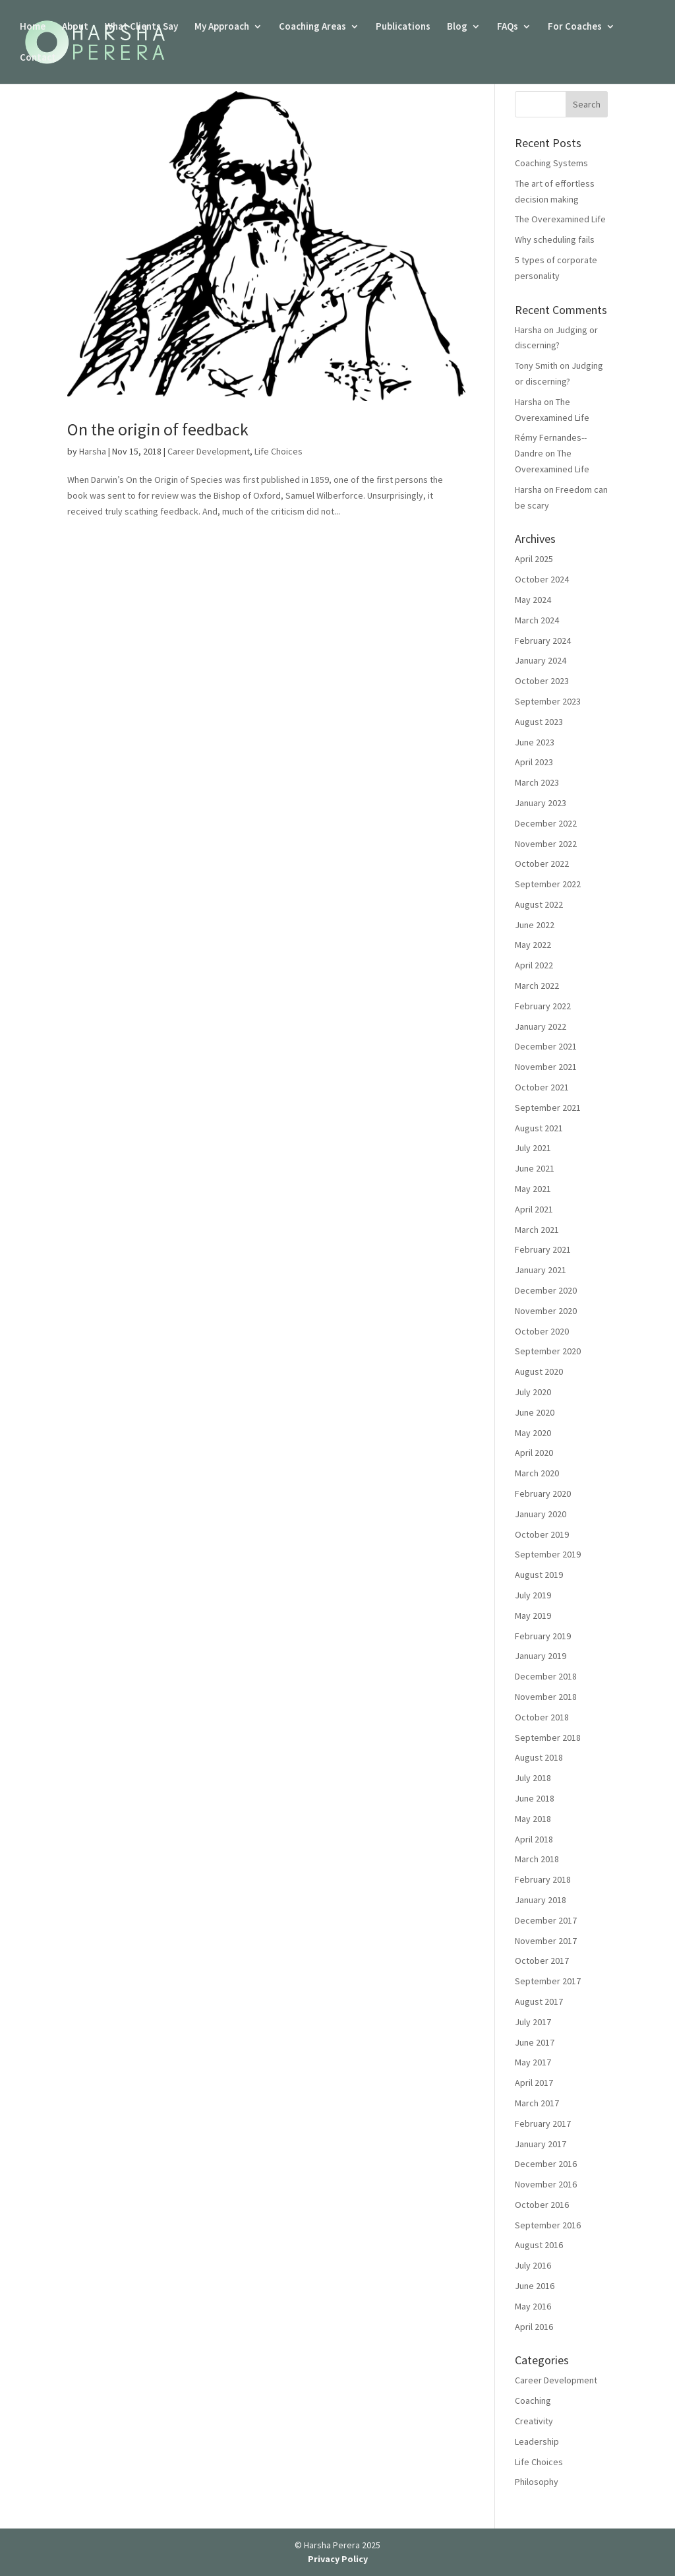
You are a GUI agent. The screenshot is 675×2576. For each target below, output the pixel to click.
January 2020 (540, 1514)
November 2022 (546, 844)
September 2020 (548, 1351)
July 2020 (533, 1392)
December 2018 (546, 1676)
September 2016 (548, 2225)
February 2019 (543, 1636)
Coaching (533, 2400)
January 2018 (540, 1900)
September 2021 (548, 1108)
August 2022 (539, 904)
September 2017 (548, 1981)
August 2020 (539, 1371)
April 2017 (534, 2083)
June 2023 (534, 742)
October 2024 (542, 579)
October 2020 (542, 1331)
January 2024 (540, 660)
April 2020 (534, 1453)
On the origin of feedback (158, 429)
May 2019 (533, 1615)
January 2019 (540, 1656)
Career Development (208, 451)
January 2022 (540, 1026)
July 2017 (533, 2022)
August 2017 (539, 2001)
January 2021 (540, 1270)
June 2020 (534, 1412)
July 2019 (533, 1595)
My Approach (221, 27)
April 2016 (534, 2327)
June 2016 (534, 2286)
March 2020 (537, 1473)
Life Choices (278, 451)
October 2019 (542, 1534)
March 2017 (537, 2103)
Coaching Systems (551, 163)
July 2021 (533, 1148)
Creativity (534, 2421)
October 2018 (542, 1717)
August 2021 (539, 1128)
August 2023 (539, 722)
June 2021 (534, 1168)
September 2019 (548, 1554)
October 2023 (542, 681)
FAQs (507, 27)
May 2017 (533, 2062)
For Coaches (575, 27)
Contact (38, 58)
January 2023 (540, 803)
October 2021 (542, 1087)
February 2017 (543, 2123)
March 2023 (537, 782)
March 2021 (537, 1230)
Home (32, 27)
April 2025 (534, 559)
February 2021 (543, 1249)
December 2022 (546, 823)
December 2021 (546, 1046)
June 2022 (534, 925)
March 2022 (537, 985)
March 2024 (537, 620)
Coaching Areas (312, 27)
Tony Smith (536, 365)
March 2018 (537, 1859)
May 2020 (533, 1433)
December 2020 (546, 1290)
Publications (403, 27)
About (75, 27)
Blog (457, 27)
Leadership (537, 2441)
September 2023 (548, 701)
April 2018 (534, 1839)
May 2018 (533, 1819)
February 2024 (543, 640)
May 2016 (533, 2306)
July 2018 (533, 1778)
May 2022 (533, 945)
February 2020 (543, 1493)
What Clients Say (141, 27)
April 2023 (534, 762)
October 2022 (542, 863)
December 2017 (546, 1920)
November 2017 (546, 1941)
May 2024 (533, 600)
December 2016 (546, 2164)
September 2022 (548, 884)
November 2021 (546, 1067)
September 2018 (548, 1738)
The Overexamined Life (560, 219)
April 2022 (534, 965)
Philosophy (536, 2482)
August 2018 (539, 1757)
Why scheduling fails (555, 239)
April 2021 (534, 1209)
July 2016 (533, 2265)
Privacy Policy (338, 2559)
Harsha (92, 451)
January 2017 (540, 2144)
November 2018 (546, 1697)
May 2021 (533, 1189)
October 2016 (542, 2205)
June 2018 (534, 1798)
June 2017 (534, 2042)
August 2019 (539, 1575)
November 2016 (546, 2184)
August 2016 (539, 2245)
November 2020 (546, 1311)
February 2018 (543, 1879)
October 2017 (542, 1960)
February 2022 (543, 1006)
